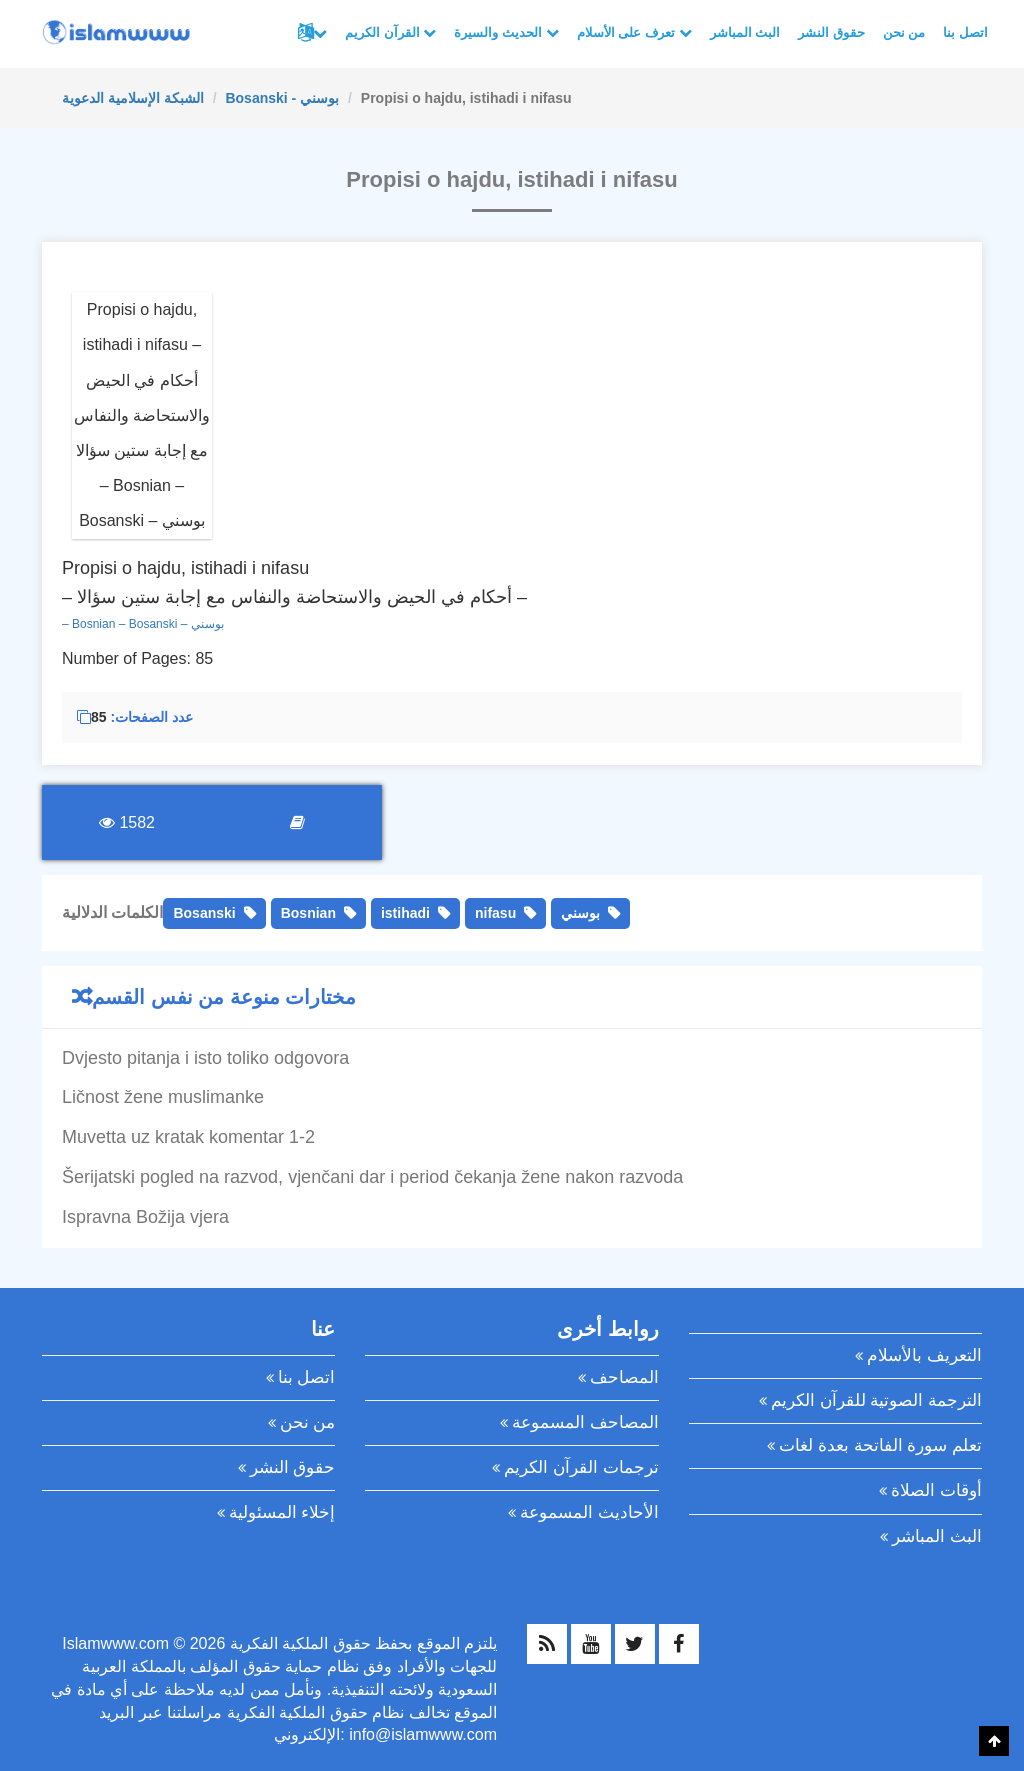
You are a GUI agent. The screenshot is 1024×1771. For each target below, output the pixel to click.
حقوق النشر (831, 32)
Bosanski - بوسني (282, 98)
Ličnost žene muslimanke (163, 1097)
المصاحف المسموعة (585, 1422)
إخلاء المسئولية (282, 1512)
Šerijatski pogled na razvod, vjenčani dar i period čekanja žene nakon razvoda (372, 1177)
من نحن (904, 32)
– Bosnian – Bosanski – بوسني (143, 624)
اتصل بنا (965, 32)
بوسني (580, 913)
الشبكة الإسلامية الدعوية (133, 98)
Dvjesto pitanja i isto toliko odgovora (205, 1058)
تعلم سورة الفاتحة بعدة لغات (880, 1445)
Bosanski (204, 913)
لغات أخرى (320, 33)
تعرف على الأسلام (634, 32)
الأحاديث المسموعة (589, 1512)
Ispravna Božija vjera (145, 1217)
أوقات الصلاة (936, 1490)
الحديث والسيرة (506, 32)
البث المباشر (745, 32)
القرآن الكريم (390, 32)
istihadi (405, 913)
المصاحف (624, 1377)
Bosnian (308, 913)
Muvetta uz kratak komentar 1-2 (188, 1137)
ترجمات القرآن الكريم (581, 1467)
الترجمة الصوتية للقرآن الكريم (876, 1400)
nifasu (495, 913)
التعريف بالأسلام (924, 1355)
